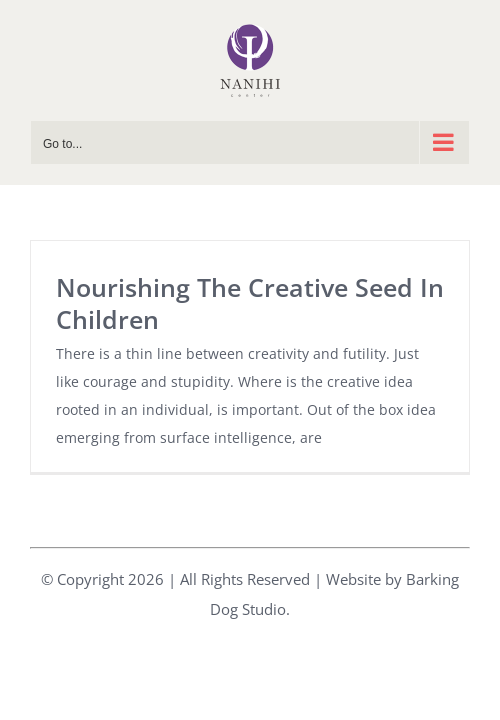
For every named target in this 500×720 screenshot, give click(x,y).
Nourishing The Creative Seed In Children (250, 303)
